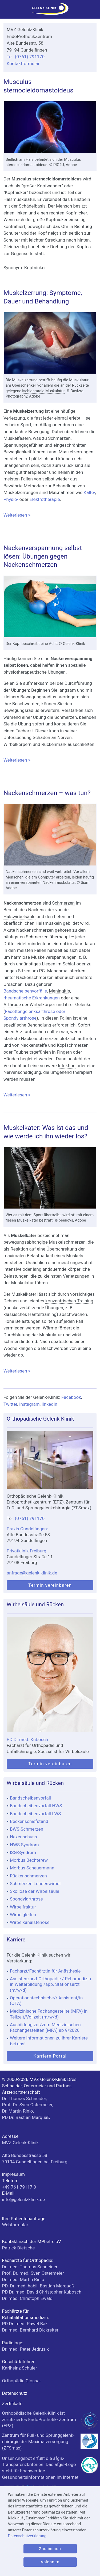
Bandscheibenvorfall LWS (35, 1813)
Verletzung (14, 418)
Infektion (66, 1065)
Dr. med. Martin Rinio (23, 2279)
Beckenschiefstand (29, 1821)
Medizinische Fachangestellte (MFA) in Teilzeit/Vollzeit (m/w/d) (49, 2013)
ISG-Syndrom (23, 1852)
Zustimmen (50, 2549)
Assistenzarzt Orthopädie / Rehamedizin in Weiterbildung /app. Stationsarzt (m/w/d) (50, 1984)
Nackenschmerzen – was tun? (47, 793)
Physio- (10, 499)
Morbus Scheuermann (32, 1867)
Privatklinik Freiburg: (27, 1550)
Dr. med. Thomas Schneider (30, 2266)
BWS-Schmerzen (26, 1829)
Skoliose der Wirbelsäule (34, 1891)
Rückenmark (53, 744)
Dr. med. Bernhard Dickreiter (30, 2330)
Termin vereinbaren (50, 1585)
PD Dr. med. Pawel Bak (25, 2323)
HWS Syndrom (24, 1844)
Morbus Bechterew (29, 1860)
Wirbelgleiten (23, 1914)
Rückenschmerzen (28, 1875)
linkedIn (49, 1404)
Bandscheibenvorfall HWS (36, 1805)
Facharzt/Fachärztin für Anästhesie (45, 1971)
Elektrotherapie (45, 499)
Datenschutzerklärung (27, 2535)
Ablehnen (50, 2562)
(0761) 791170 (30, 1518)
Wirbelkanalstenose (30, 1922)
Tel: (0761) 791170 (26, 56)
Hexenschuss (23, 1836)
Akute (9, 930)
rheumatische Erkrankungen (31, 997)
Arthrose (12, 1004)
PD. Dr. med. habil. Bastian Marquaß (38, 2285)
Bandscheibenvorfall (30, 1798)
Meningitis (59, 991)
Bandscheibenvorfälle (25, 991)
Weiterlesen (50, 515)
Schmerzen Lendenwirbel (35, 1883)
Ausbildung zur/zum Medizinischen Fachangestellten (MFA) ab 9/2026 (45, 2027)
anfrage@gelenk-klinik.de (32, 1573)
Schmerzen (59, 438)
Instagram (29, 1404)
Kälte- (89, 492)
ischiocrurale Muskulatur (43, 390)
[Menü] (6, 11)
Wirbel (9, 744)
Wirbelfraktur (23, 1907)
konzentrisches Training (69, 1300)
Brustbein (80, 199)
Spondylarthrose (26, 1899)
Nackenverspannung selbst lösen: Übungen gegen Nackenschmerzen (42, 556)
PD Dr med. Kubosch (27, 1739)
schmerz (12, 1341)
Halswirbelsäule (19, 916)
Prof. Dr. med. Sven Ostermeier (33, 2273)
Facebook (71, 1397)
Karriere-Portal (49, 2056)
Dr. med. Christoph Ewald (27, 2298)
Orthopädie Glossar (21, 2380)
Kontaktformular (23, 63)
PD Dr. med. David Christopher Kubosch (42, 2292)
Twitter (10, 1404)
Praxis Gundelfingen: (27, 1528)
